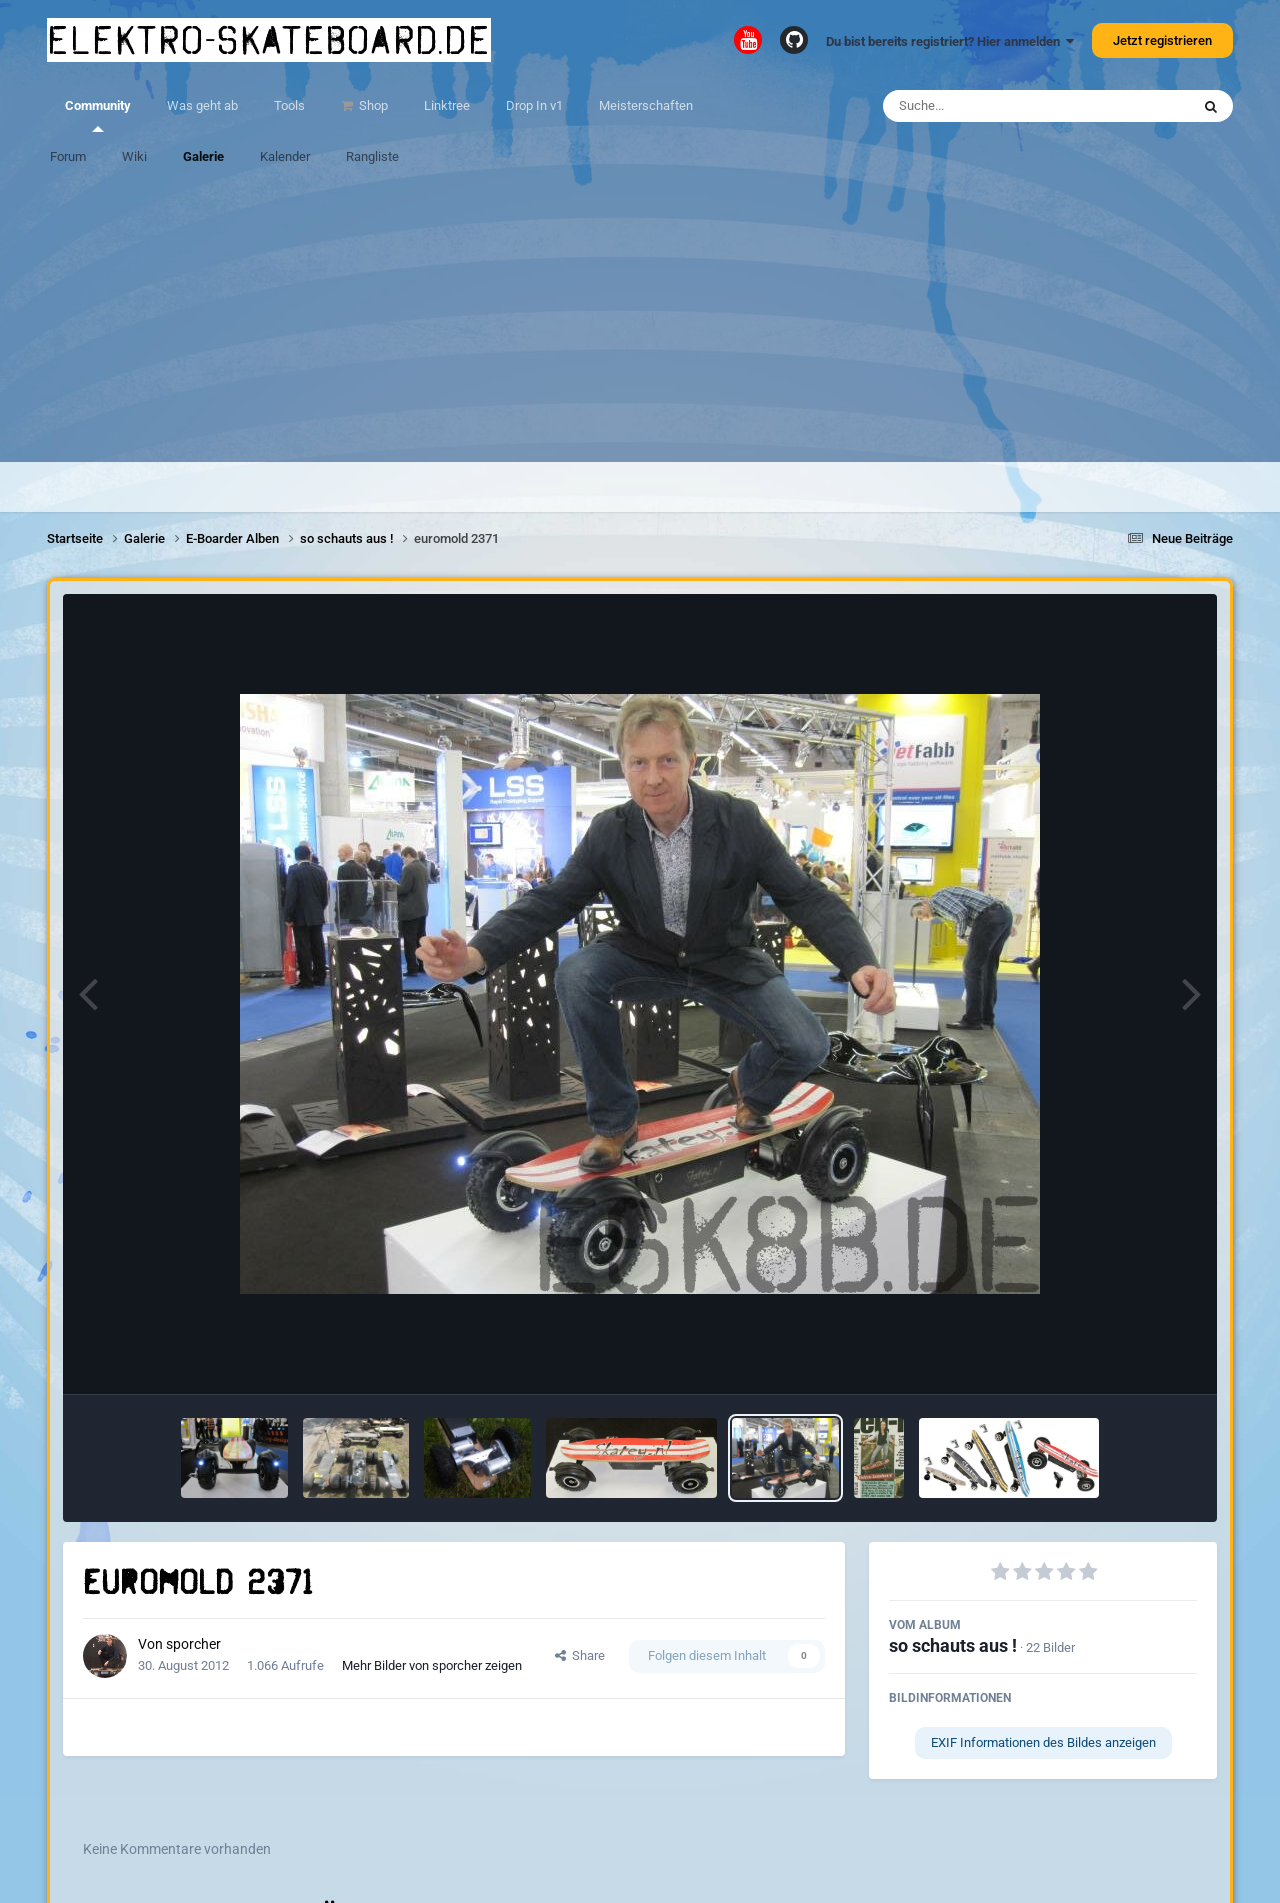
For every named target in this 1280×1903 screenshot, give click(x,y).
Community (98, 115)
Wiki (134, 156)
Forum (68, 156)
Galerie (203, 156)
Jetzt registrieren (1162, 40)
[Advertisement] (640, 322)
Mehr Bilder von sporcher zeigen (432, 1665)
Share (580, 1655)
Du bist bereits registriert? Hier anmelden (950, 41)
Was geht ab (202, 105)
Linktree (447, 105)
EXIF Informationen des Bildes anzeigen (1043, 1742)
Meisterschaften (646, 105)
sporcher (193, 1644)
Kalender (285, 156)
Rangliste (372, 156)
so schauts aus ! (953, 1645)
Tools (289, 105)
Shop (372, 105)
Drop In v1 (534, 105)
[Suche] (997, 106)
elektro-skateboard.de (269, 40)
